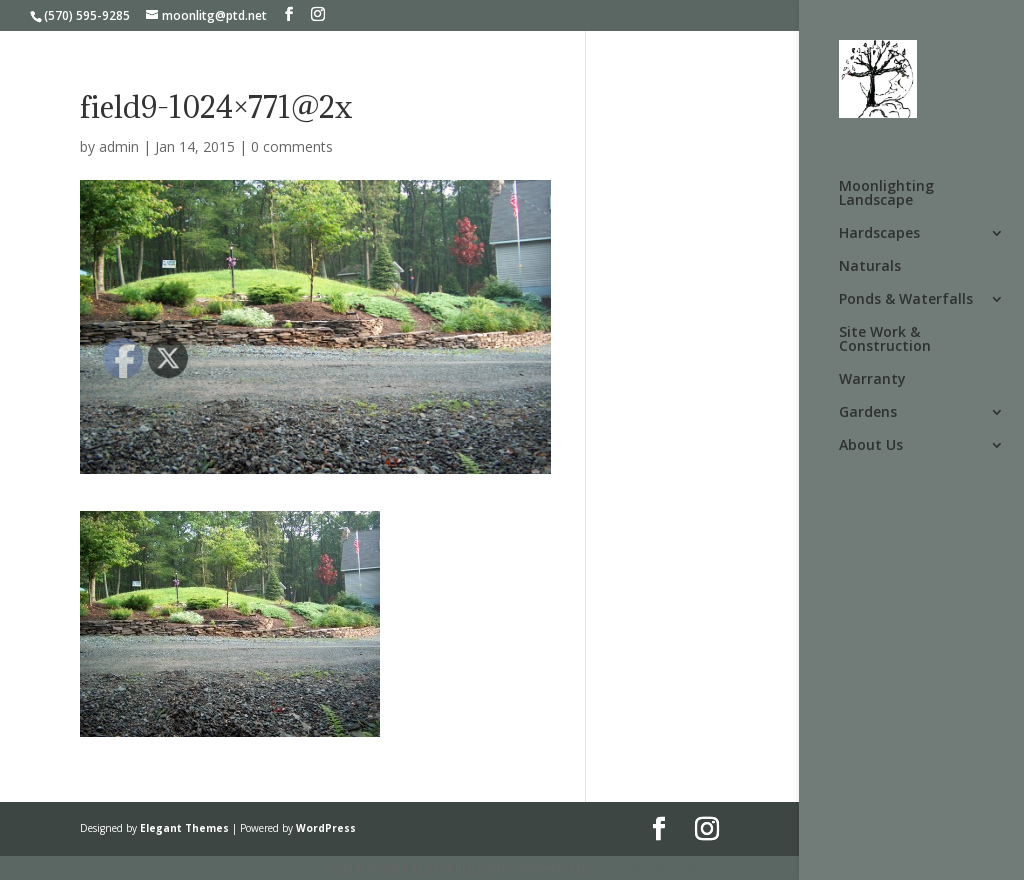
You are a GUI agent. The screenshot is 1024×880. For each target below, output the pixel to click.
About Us (871, 446)
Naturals (870, 267)
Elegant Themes (184, 828)
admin (119, 146)
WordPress (326, 828)
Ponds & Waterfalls (906, 300)
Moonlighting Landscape (886, 194)
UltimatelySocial (647, 867)
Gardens (868, 413)
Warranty (872, 380)
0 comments (292, 146)
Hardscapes (879, 234)
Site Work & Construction (885, 340)
